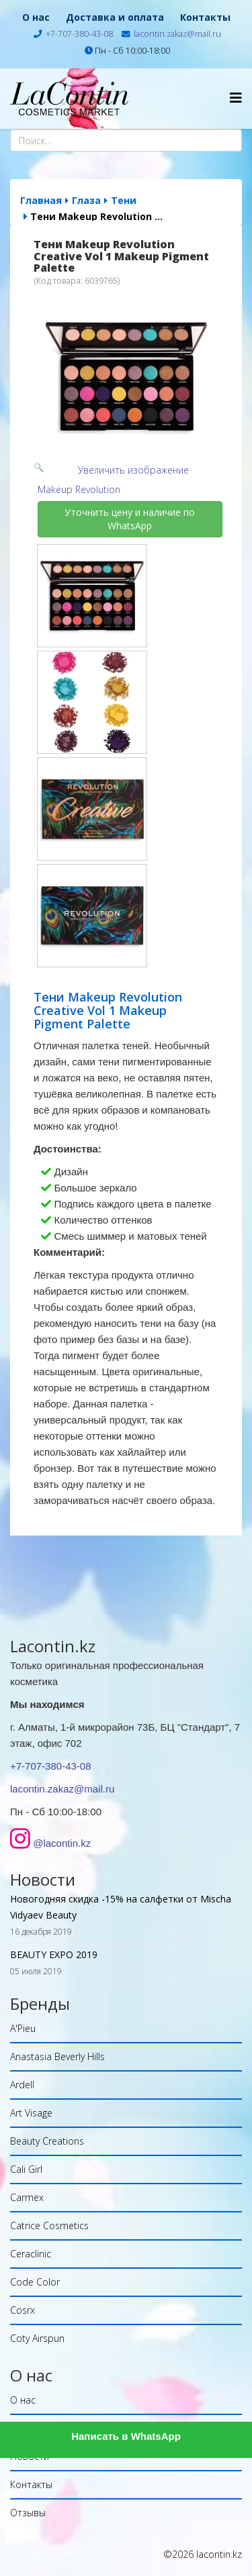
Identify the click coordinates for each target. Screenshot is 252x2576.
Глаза (86, 200)
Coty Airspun (37, 2338)
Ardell (22, 2084)
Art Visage (31, 2112)
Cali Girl (26, 2169)
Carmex (27, 2197)
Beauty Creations (47, 2141)
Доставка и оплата (115, 17)
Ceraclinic (30, 2253)
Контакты (205, 17)
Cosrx (22, 2310)
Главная (41, 200)
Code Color (35, 2281)
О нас (36, 17)
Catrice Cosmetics (49, 2225)
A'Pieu (23, 2028)
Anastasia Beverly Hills (57, 2056)
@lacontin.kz (62, 1843)
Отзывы (28, 2512)
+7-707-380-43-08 (79, 34)
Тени (123, 200)
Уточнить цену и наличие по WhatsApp (131, 519)
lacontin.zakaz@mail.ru (177, 34)
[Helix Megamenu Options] (236, 97)
